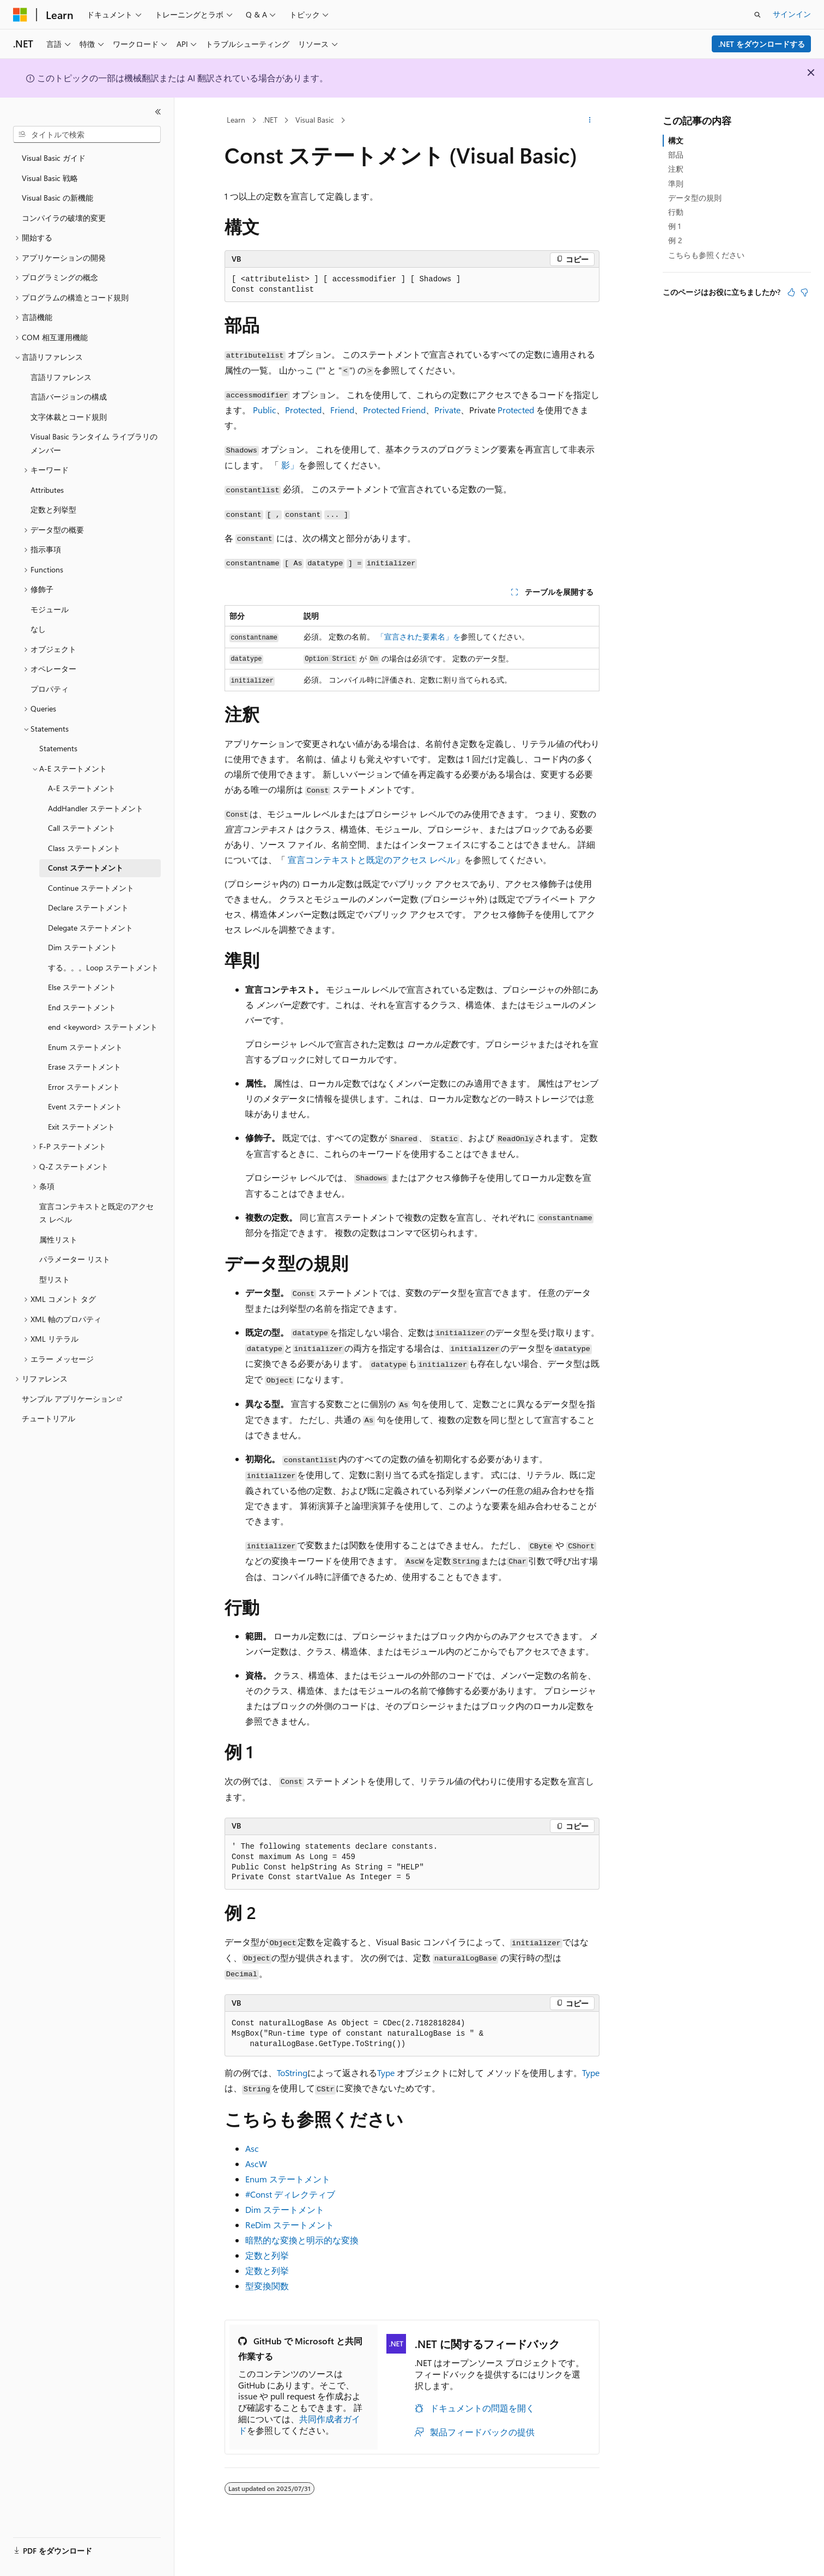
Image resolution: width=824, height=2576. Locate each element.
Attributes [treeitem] (47, 490)
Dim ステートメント (284, 2209)
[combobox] (87, 134)
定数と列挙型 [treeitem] (53, 509)
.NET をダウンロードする (761, 44)
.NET (270, 119)
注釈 (675, 169)
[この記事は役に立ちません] (804, 292)
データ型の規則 (695, 197)
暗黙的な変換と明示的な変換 (302, 2240)
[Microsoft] (20, 15)
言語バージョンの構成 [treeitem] (69, 396)
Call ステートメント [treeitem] (82, 828)
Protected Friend (394, 409)
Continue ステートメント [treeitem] (91, 888)
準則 (675, 183)
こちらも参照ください (706, 255)
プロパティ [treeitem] (50, 689)
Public (264, 409)
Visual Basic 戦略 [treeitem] (50, 178)
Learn (236, 119)
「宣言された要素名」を (419, 636)
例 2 (675, 240)
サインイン (792, 14)
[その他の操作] (589, 120)
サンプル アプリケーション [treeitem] (69, 1398)
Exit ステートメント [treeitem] (81, 1126)
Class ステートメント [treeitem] (84, 848)
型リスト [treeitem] (54, 1279)
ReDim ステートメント (289, 2224)
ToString (292, 2072)
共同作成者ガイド (299, 2424)
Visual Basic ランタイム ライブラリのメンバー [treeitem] (94, 443)
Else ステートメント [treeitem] (82, 987)
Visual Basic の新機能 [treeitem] (57, 197)
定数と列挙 (267, 2255)
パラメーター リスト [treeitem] (74, 1259)
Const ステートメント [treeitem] (85, 867)
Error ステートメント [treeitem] (84, 1087)
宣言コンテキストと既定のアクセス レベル (372, 859)
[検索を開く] (757, 15)
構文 (675, 140)
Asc (252, 2148)
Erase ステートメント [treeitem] (84, 1066)
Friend (342, 409)
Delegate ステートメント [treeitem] (90, 927)
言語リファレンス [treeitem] (61, 377)
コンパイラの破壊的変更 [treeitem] (64, 218)
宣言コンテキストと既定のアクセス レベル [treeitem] (96, 1213)
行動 (675, 212)
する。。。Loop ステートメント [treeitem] (103, 967)
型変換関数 (267, 2285)
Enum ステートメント (287, 2179)
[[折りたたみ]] (158, 112)
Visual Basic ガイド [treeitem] (54, 158)
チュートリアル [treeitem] (48, 1418)
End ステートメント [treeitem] (82, 1007)
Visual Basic (314, 119)
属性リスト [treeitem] (58, 1239)
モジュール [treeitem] (50, 609)
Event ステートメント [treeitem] (85, 1106)
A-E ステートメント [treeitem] (82, 788)
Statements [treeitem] (58, 748)
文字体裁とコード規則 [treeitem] (69, 417)
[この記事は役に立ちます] (791, 292)
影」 (290, 464)
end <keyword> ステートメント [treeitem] (102, 1027)
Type (386, 2072)
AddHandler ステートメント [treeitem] (95, 808)
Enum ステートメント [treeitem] (85, 1047)
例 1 (674, 226)
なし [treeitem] (38, 629)
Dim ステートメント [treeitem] (82, 947)
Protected (303, 409)
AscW (256, 2163)
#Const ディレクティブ (290, 2194)
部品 (675, 154)
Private (447, 409)
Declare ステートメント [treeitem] (88, 907)
